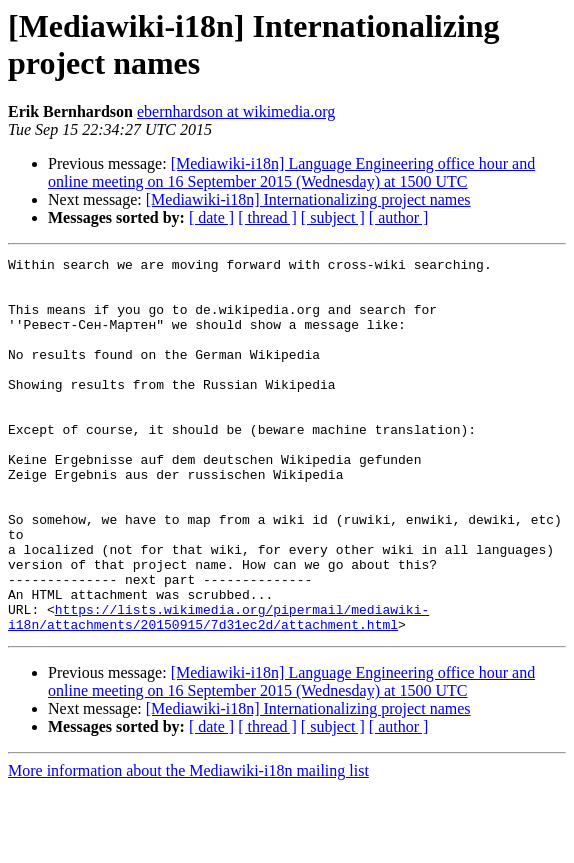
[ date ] (211, 217)
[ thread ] (267, 217)
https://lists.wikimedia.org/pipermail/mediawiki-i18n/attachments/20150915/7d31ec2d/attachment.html (218, 690)
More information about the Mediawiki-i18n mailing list (188, 845)
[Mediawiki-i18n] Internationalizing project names (308, 199)
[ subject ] (333, 217)
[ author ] (399, 217)
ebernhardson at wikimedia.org (236, 111)
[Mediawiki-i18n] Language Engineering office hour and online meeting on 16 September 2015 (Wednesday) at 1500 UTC (291, 172)
